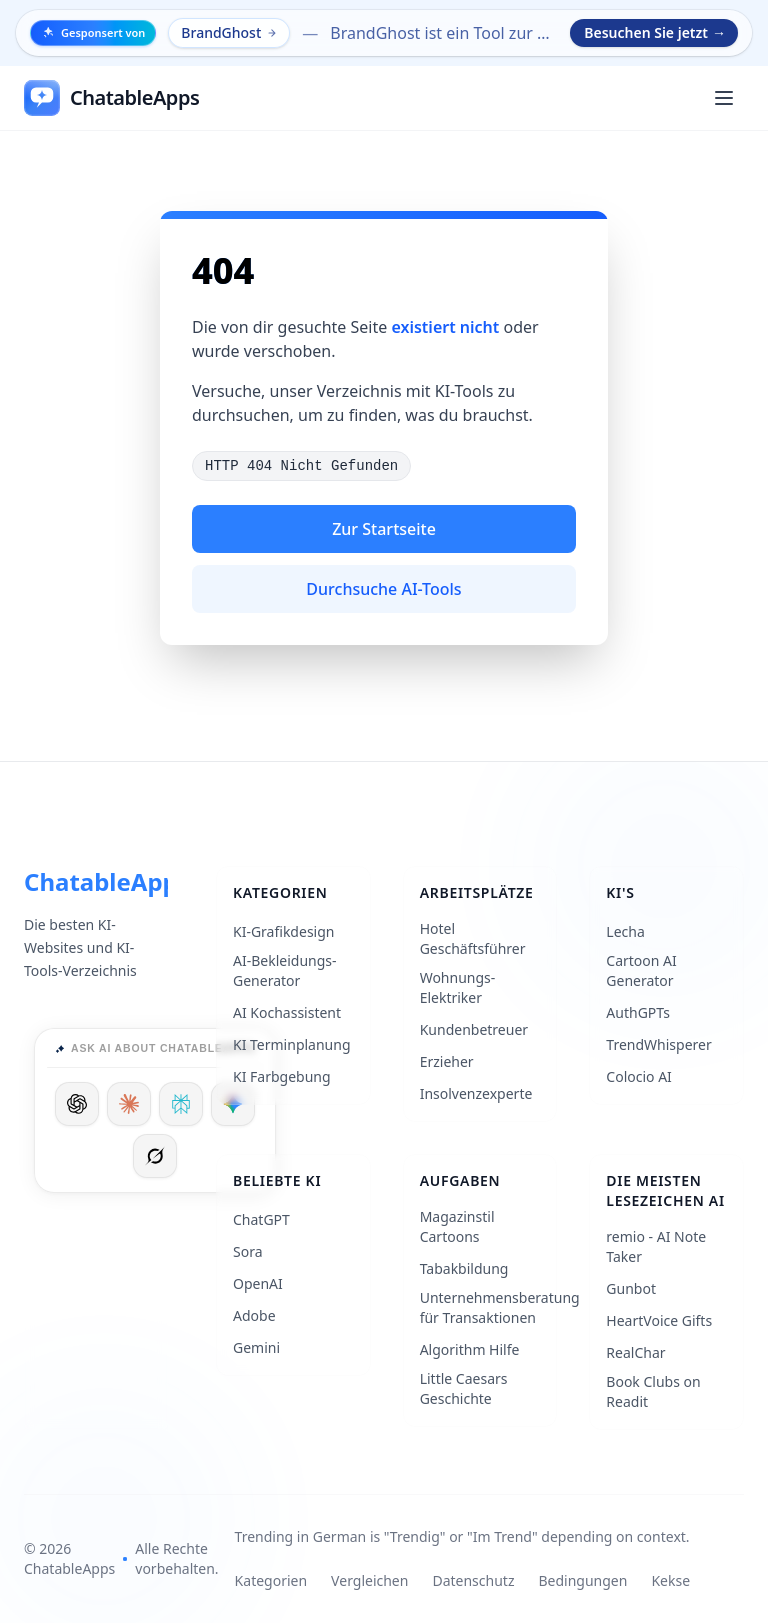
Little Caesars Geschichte (464, 1388)
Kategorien (271, 1580)
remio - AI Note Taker (656, 1246)
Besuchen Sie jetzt (655, 33)
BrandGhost (230, 32)
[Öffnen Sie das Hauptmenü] (724, 98)
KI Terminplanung (292, 1044)
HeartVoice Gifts (659, 1320)
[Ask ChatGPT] (77, 1104)
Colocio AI (639, 1076)
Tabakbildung (464, 1268)
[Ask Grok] (155, 1156)
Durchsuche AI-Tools (383, 589)
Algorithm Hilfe (470, 1349)
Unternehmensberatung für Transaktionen (500, 1307)
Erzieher (447, 1061)
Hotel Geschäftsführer (473, 938)
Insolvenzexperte (476, 1093)
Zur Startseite (384, 529)
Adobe (254, 1315)
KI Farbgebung (282, 1076)
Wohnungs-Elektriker (458, 987)
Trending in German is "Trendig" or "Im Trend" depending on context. (462, 1536)
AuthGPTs (638, 1012)
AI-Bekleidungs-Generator (285, 970)
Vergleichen (369, 1580)
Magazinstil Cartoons (457, 1226)
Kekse (670, 1580)
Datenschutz (473, 1580)
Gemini (256, 1347)
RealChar (635, 1352)
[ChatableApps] (111, 98)
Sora (248, 1251)
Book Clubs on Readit (653, 1391)
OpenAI (258, 1283)
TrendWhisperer (658, 1044)
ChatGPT (261, 1219)
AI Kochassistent (287, 1012)
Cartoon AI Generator (641, 970)
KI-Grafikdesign (283, 931)
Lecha (625, 931)
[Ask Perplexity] (181, 1104)
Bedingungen (582, 1580)
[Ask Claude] (129, 1104)
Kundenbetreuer (474, 1029)
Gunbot (631, 1288)
